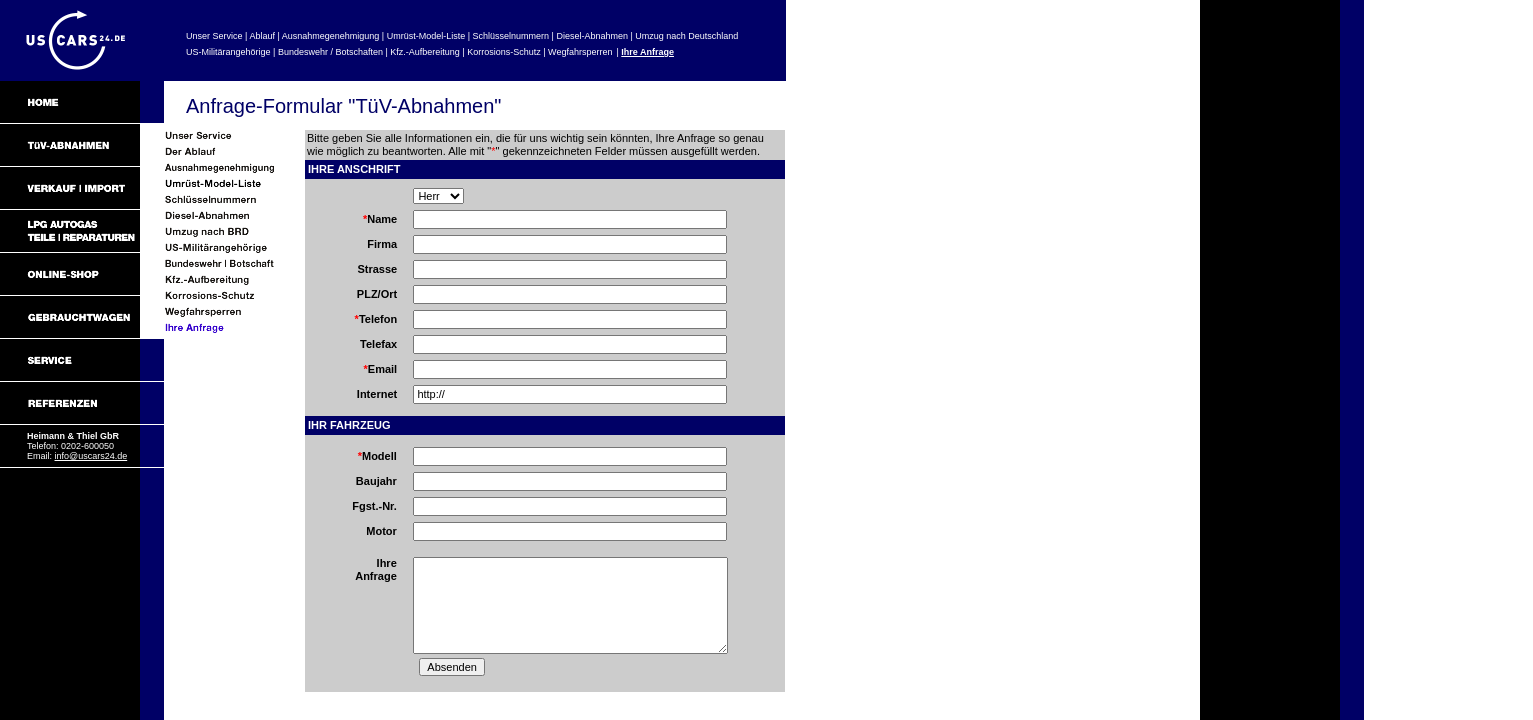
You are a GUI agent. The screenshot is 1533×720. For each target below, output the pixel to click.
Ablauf (262, 36)
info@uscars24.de (91, 456)
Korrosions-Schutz (504, 52)
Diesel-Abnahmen (592, 36)
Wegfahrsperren (580, 52)
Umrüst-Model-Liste (426, 36)
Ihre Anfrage (647, 52)
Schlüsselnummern (511, 36)
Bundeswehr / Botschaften (330, 52)
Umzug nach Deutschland (686, 36)
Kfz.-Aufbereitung (425, 52)
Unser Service (214, 36)
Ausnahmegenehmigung (331, 36)
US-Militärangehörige (228, 52)
